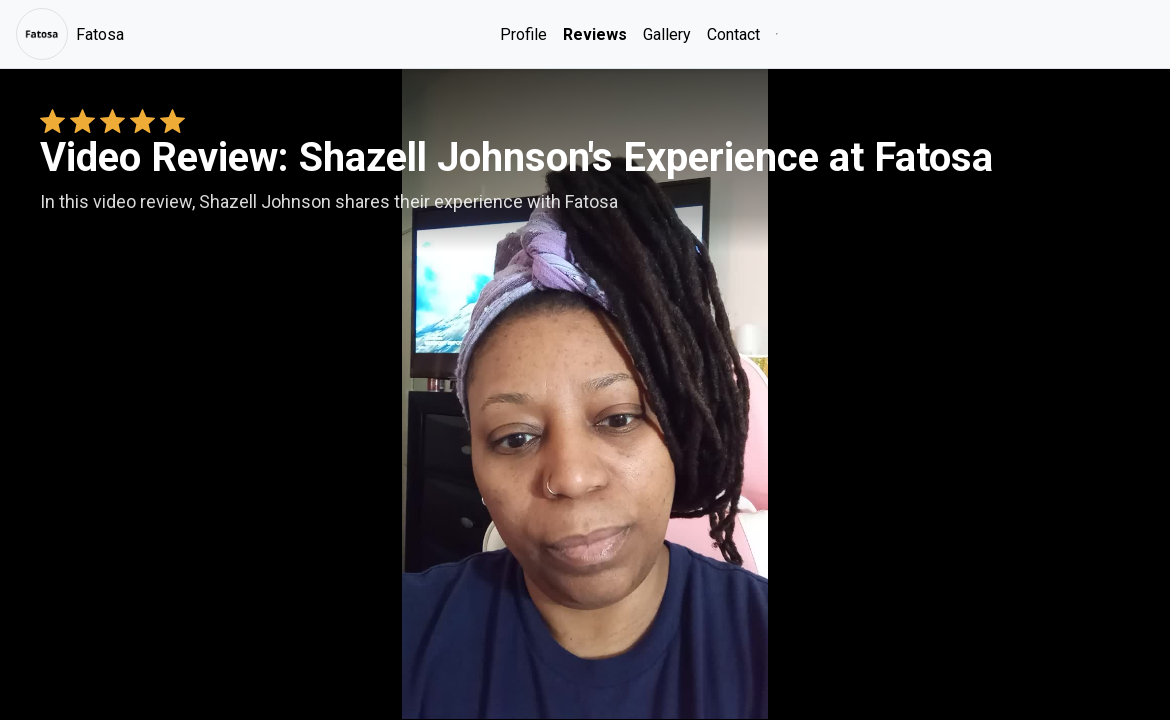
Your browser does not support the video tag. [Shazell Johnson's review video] (585, 394)
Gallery (667, 34)
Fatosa (70, 34)
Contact (733, 34)
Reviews (595, 34)
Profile (523, 34)
